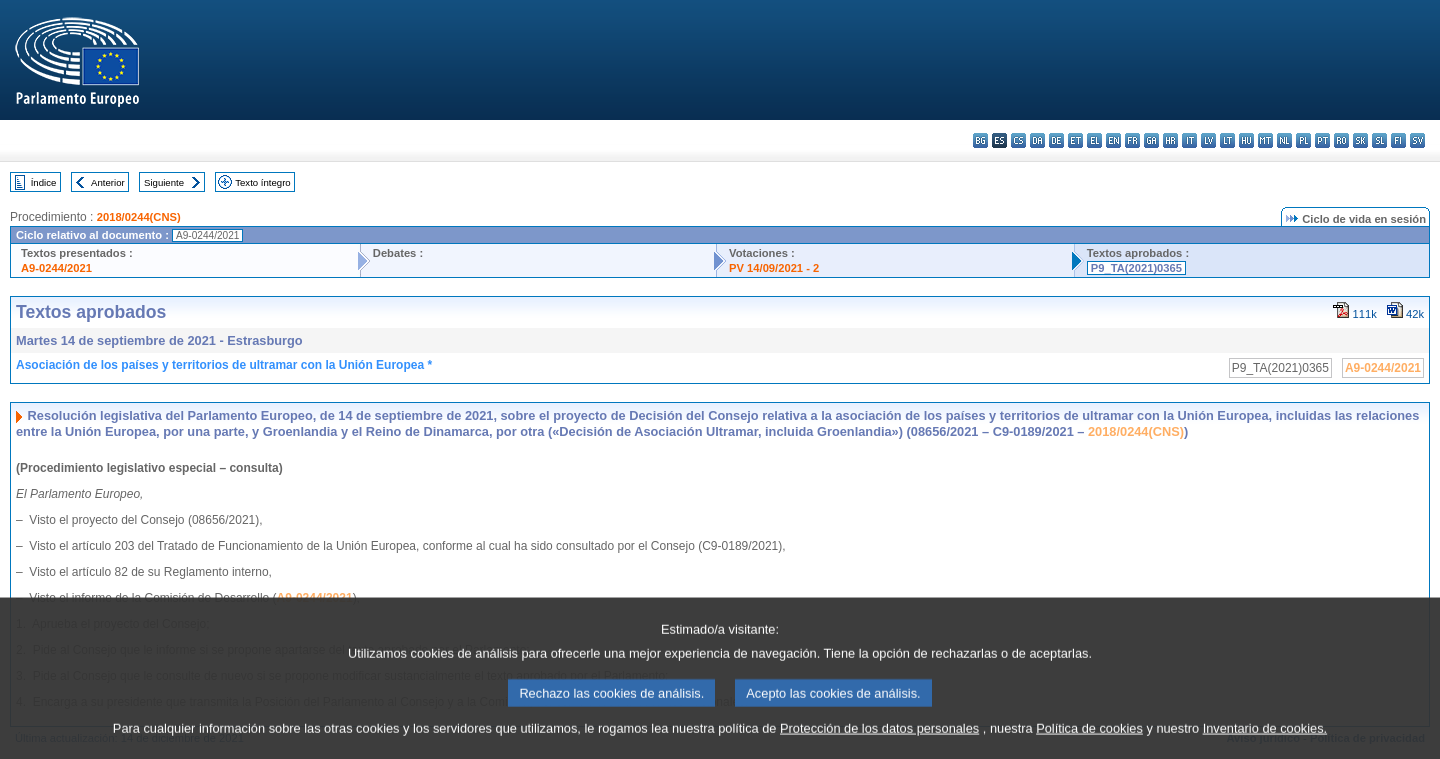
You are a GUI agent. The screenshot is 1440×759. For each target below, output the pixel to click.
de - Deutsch (1056, 140)
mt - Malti (1265, 140)
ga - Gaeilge (1151, 140)
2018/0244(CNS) (139, 217)
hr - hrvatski (1170, 140)
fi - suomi (1398, 140)
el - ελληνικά (1094, 140)
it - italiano (1189, 140)
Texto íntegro (262, 182)
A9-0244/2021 (56, 268)
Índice (44, 182)
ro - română (1341, 140)
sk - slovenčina (1360, 140)
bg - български (980, 140)
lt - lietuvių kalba (1227, 140)
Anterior (108, 182)
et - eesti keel (1075, 140)
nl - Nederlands (1284, 140)
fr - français (1132, 140)
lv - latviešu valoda (1208, 140)
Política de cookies (1089, 744)
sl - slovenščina (1379, 140)
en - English (1113, 140)
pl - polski (1303, 140)
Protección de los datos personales (879, 744)
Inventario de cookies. (1265, 744)
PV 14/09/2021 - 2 (774, 268)
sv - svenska (1417, 140)
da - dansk (1037, 140)
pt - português (1322, 140)
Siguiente (164, 182)
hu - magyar (1246, 140)
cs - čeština (1018, 140)
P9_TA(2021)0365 (1136, 268)
